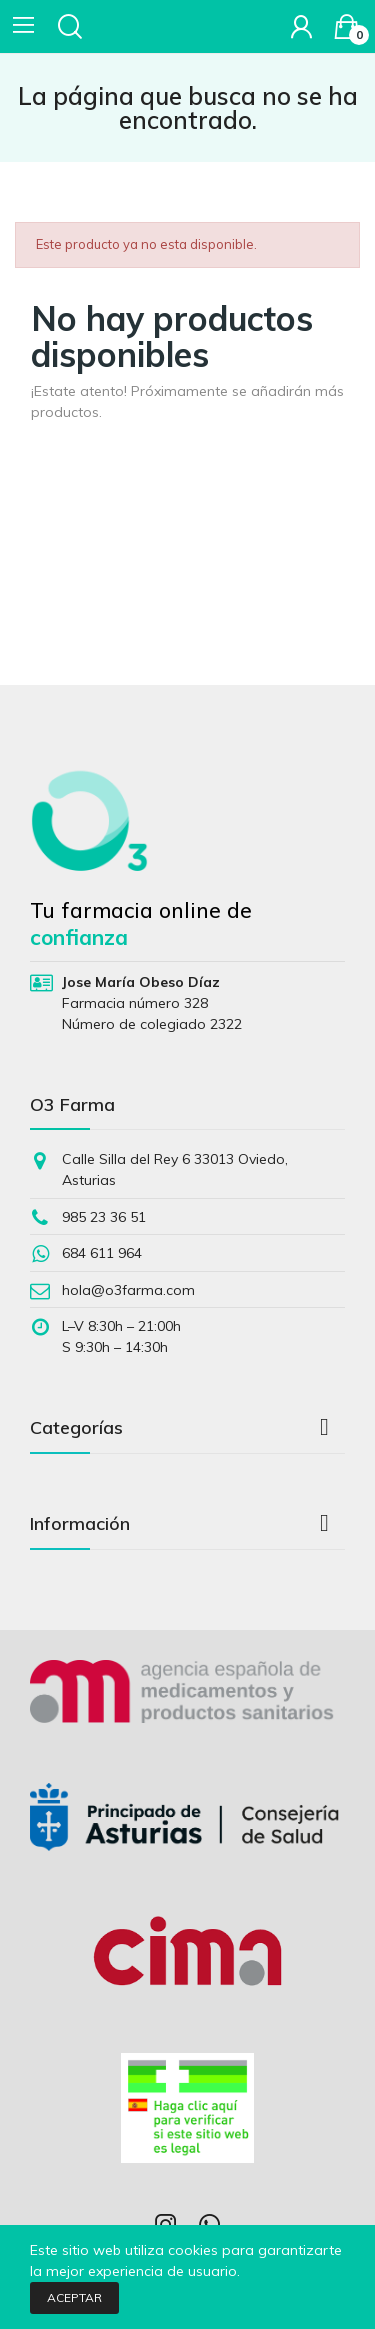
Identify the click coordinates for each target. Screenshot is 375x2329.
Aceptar (74, 2297)
